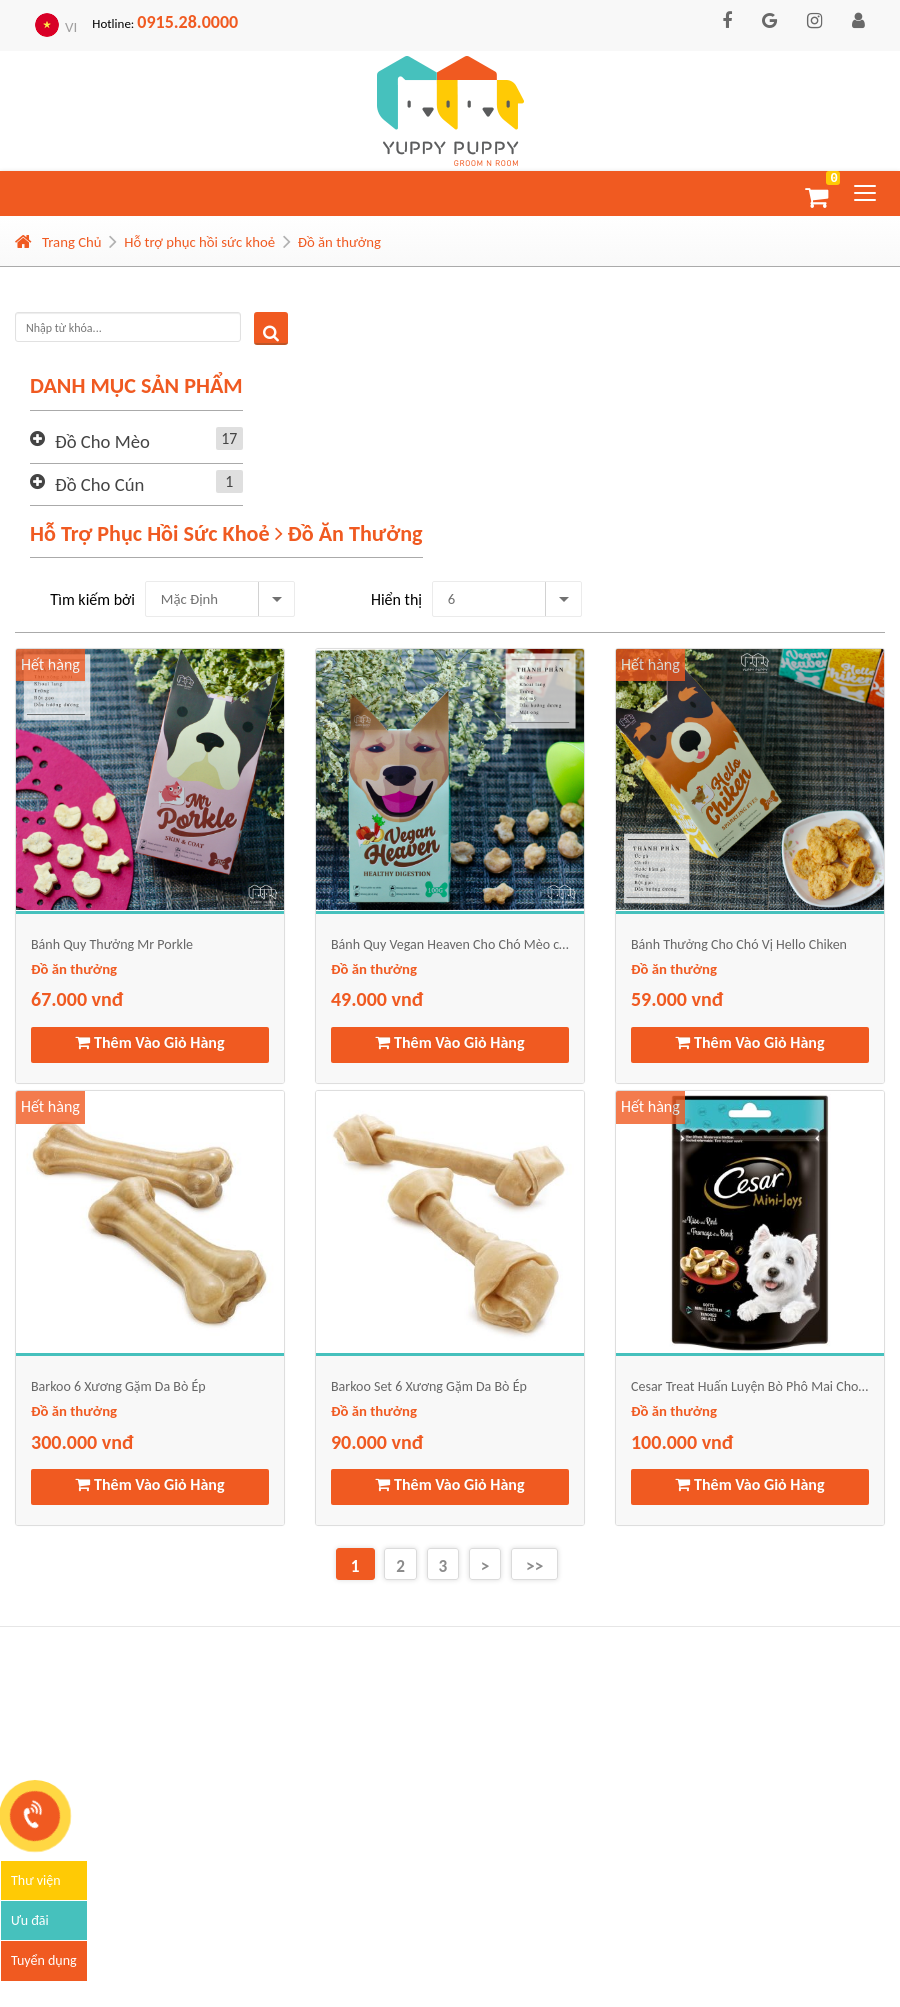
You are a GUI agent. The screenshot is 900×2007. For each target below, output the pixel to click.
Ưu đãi (30, 1920)
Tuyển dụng (44, 1960)
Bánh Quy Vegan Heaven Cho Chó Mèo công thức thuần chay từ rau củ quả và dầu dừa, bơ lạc (450, 944)
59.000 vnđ (677, 999)
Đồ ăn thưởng (339, 242)
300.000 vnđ (82, 1442)
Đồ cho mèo (149, 441)
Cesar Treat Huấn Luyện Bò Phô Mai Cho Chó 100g (750, 1386)
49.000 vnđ (377, 999)
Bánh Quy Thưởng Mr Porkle (112, 944)
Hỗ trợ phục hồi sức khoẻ (199, 242)
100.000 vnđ (682, 1442)
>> (534, 1566)
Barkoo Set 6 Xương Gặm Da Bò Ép (429, 1386)
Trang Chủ (58, 242)
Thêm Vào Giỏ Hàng (149, 1042)
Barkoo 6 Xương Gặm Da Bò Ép (118, 1386)
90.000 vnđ (377, 1442)
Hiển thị (396, 599)
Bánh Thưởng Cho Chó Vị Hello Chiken (739, 944)
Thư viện (36, 1880)
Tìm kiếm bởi (92, 599)
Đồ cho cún (149, 484)
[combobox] (220, 599)
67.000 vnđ (77, 999)
